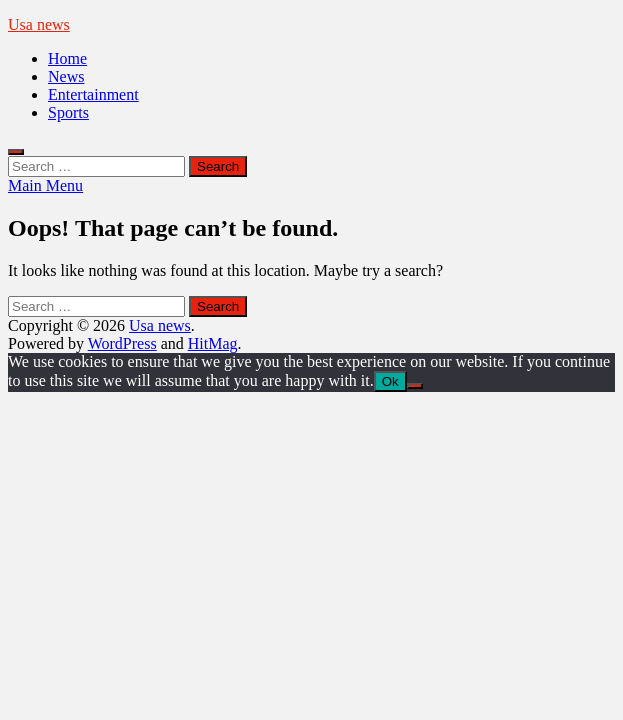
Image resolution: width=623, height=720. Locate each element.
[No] (415, 386)
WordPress (122, 343)
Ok (390, 381)
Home (67, 58)
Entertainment (93, 94)
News (66, 76)
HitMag (213, 343)
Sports (68, 112)
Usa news (39, 24)
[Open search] (16, 152)
